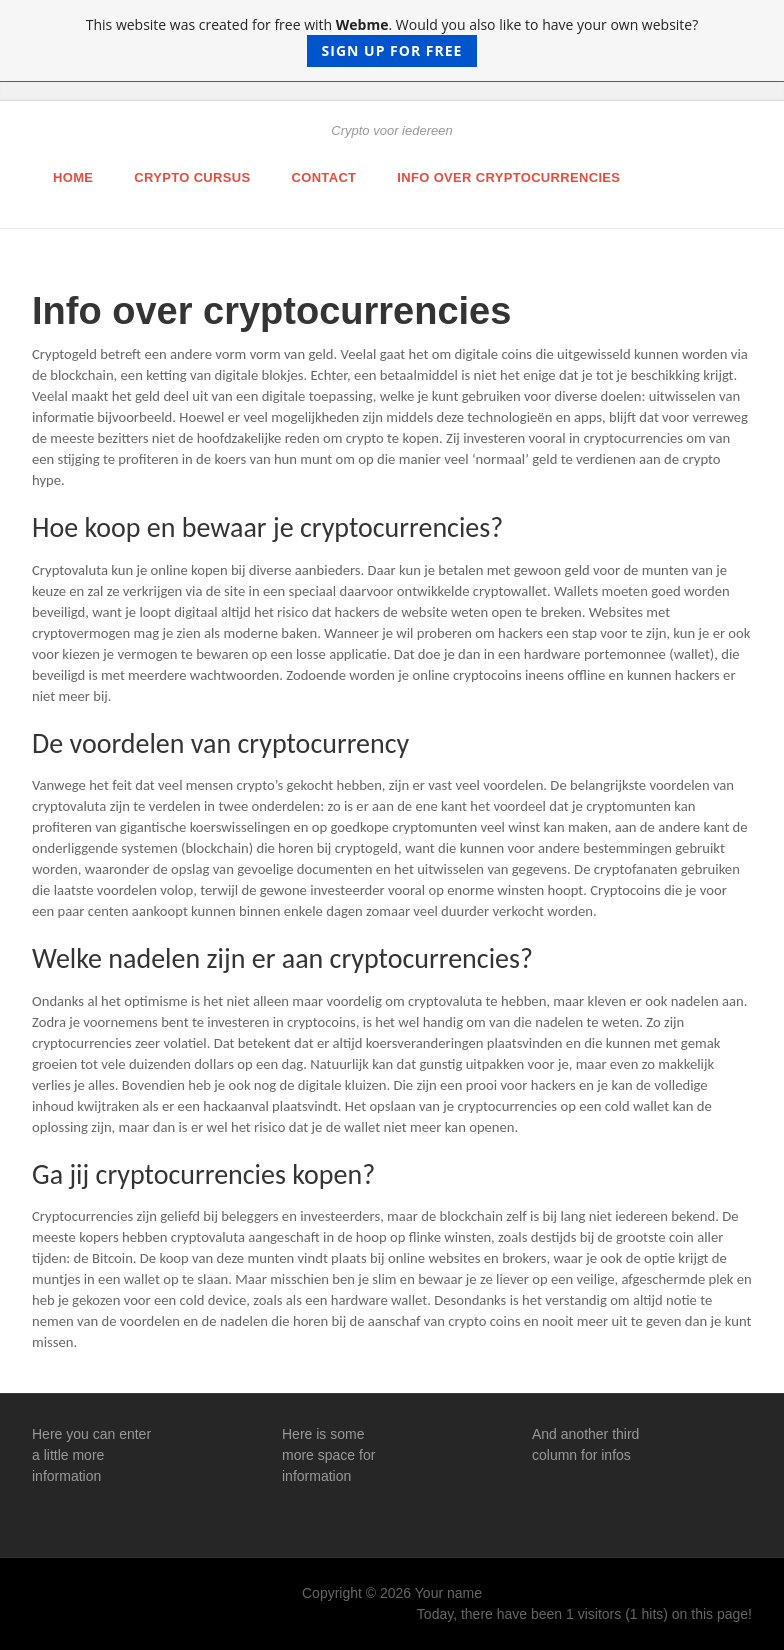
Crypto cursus (192, 177)
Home (73, 177)
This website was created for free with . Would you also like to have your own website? (392, 41)
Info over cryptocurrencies (508, 177)
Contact (324, 177)
